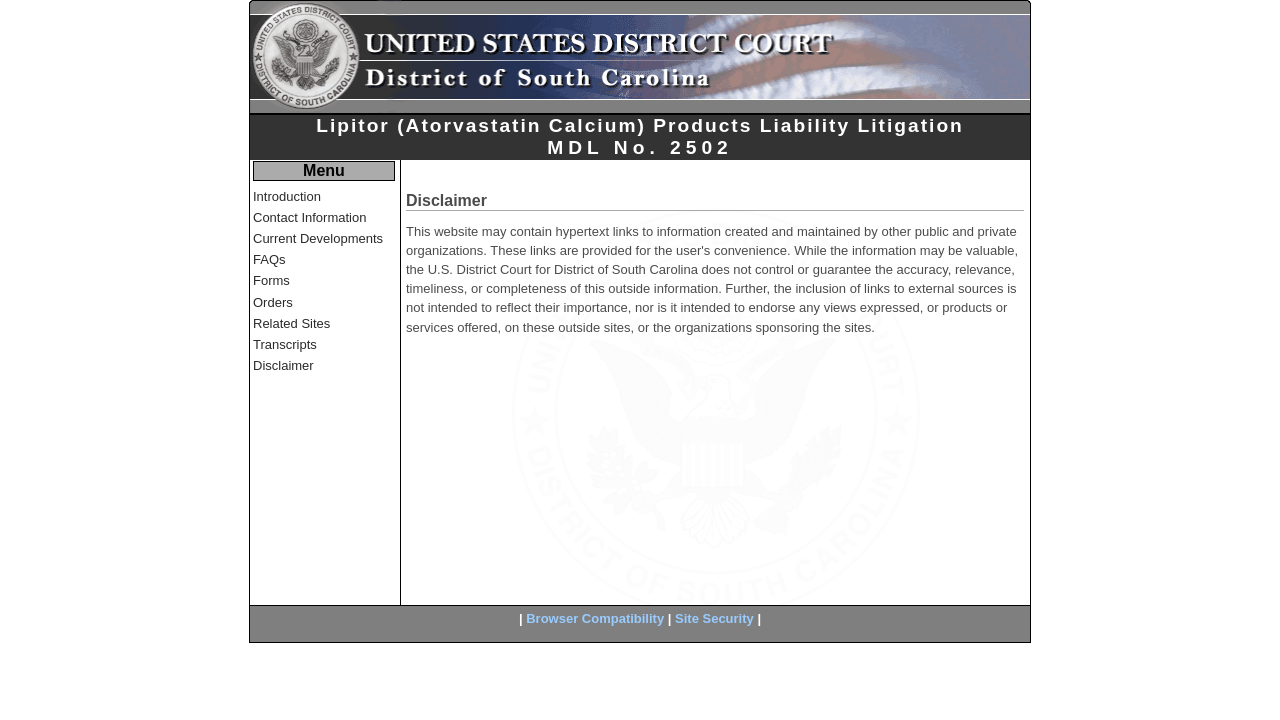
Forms (271, 280)
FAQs (269, 259)
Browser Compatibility (595, 618)
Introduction (287, 196)
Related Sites (291, 323)
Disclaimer (283, 365)
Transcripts (285, 344)
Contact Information (309, 217)
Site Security (714, 618)
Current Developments (318, 238)
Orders (273, 302)
